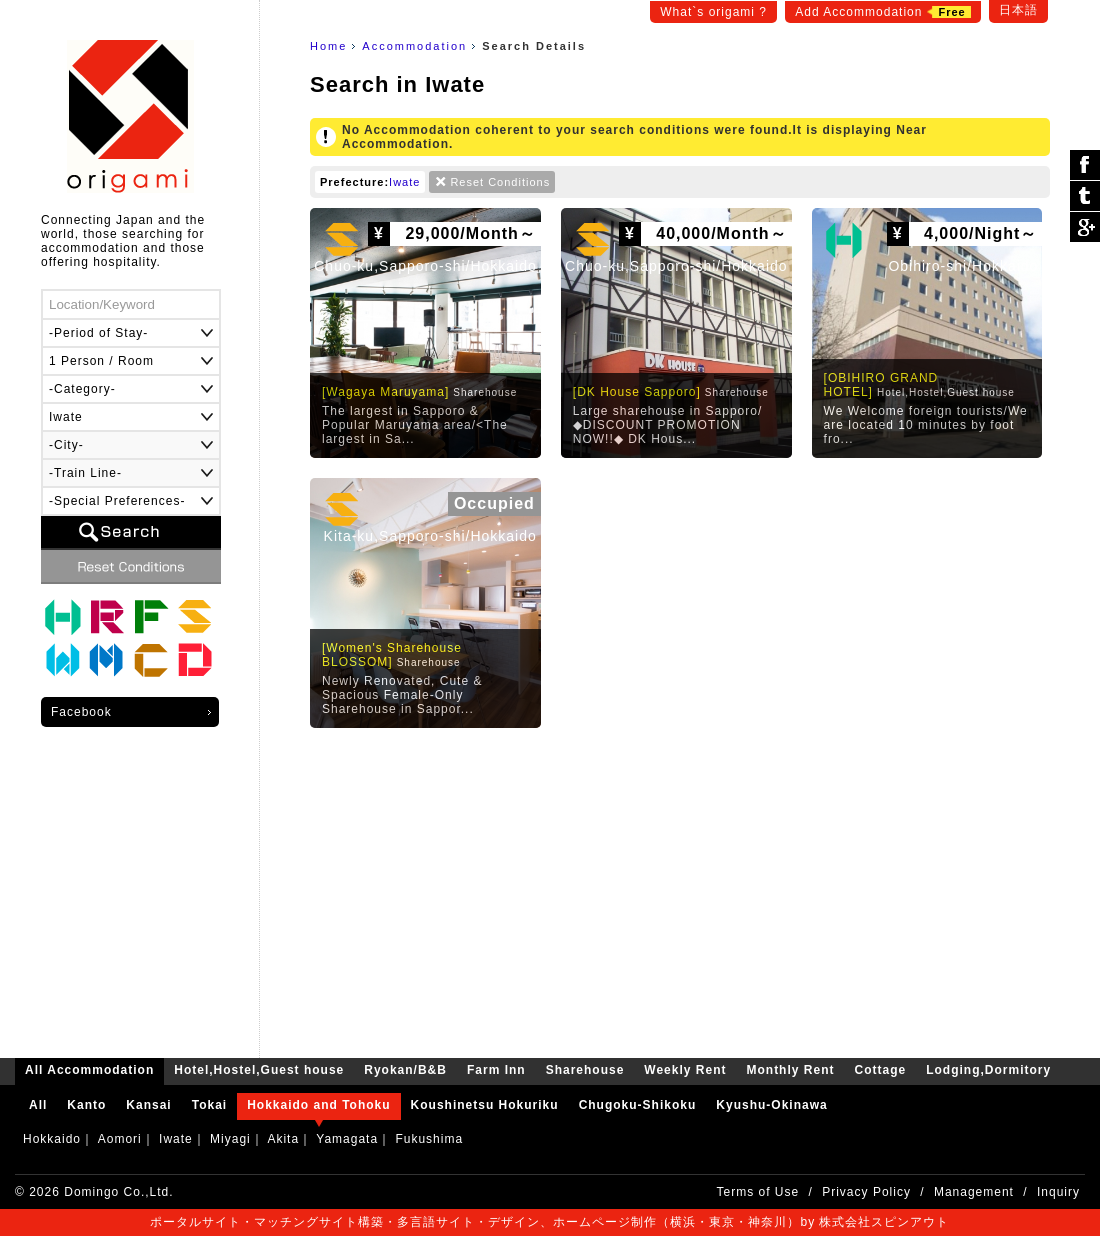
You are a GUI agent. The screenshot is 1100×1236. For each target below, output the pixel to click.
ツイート (1085, 196)
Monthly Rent (107, 661)
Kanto (86, 1105)
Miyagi (230, 1139)
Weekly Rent (63, 661)
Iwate (404, 182)
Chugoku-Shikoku (638, 1105)
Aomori (120, 1139)
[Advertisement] (680, 888)
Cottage (151, 661)
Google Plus (1085, 227)
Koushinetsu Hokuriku (485, 1105)
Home (328, 46)
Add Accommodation (882, 12)
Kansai (148, 1105)
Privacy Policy (866, 1192)
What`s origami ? (713, 12)
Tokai (209, 1105)
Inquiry (1058, 1192)
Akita (283, 1139)
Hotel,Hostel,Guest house (63, 617)
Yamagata (347, 1139)
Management (974, 1192)
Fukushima (429, 1139)
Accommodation (414, 46)
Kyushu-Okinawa (771, 1105)
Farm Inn (151, 617)
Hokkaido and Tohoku (318, 1105)
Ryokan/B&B (107, 617)
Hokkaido (52, 1139)
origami (130, 116)
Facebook (81, 712)
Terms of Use (758, 1192)
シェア (1085, 165)
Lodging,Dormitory (195, 661)
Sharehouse (195, 617)
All (38, 1105)
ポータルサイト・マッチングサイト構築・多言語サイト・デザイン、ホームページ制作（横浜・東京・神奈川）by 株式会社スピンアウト (549, 1222)
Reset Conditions (500, 182)
